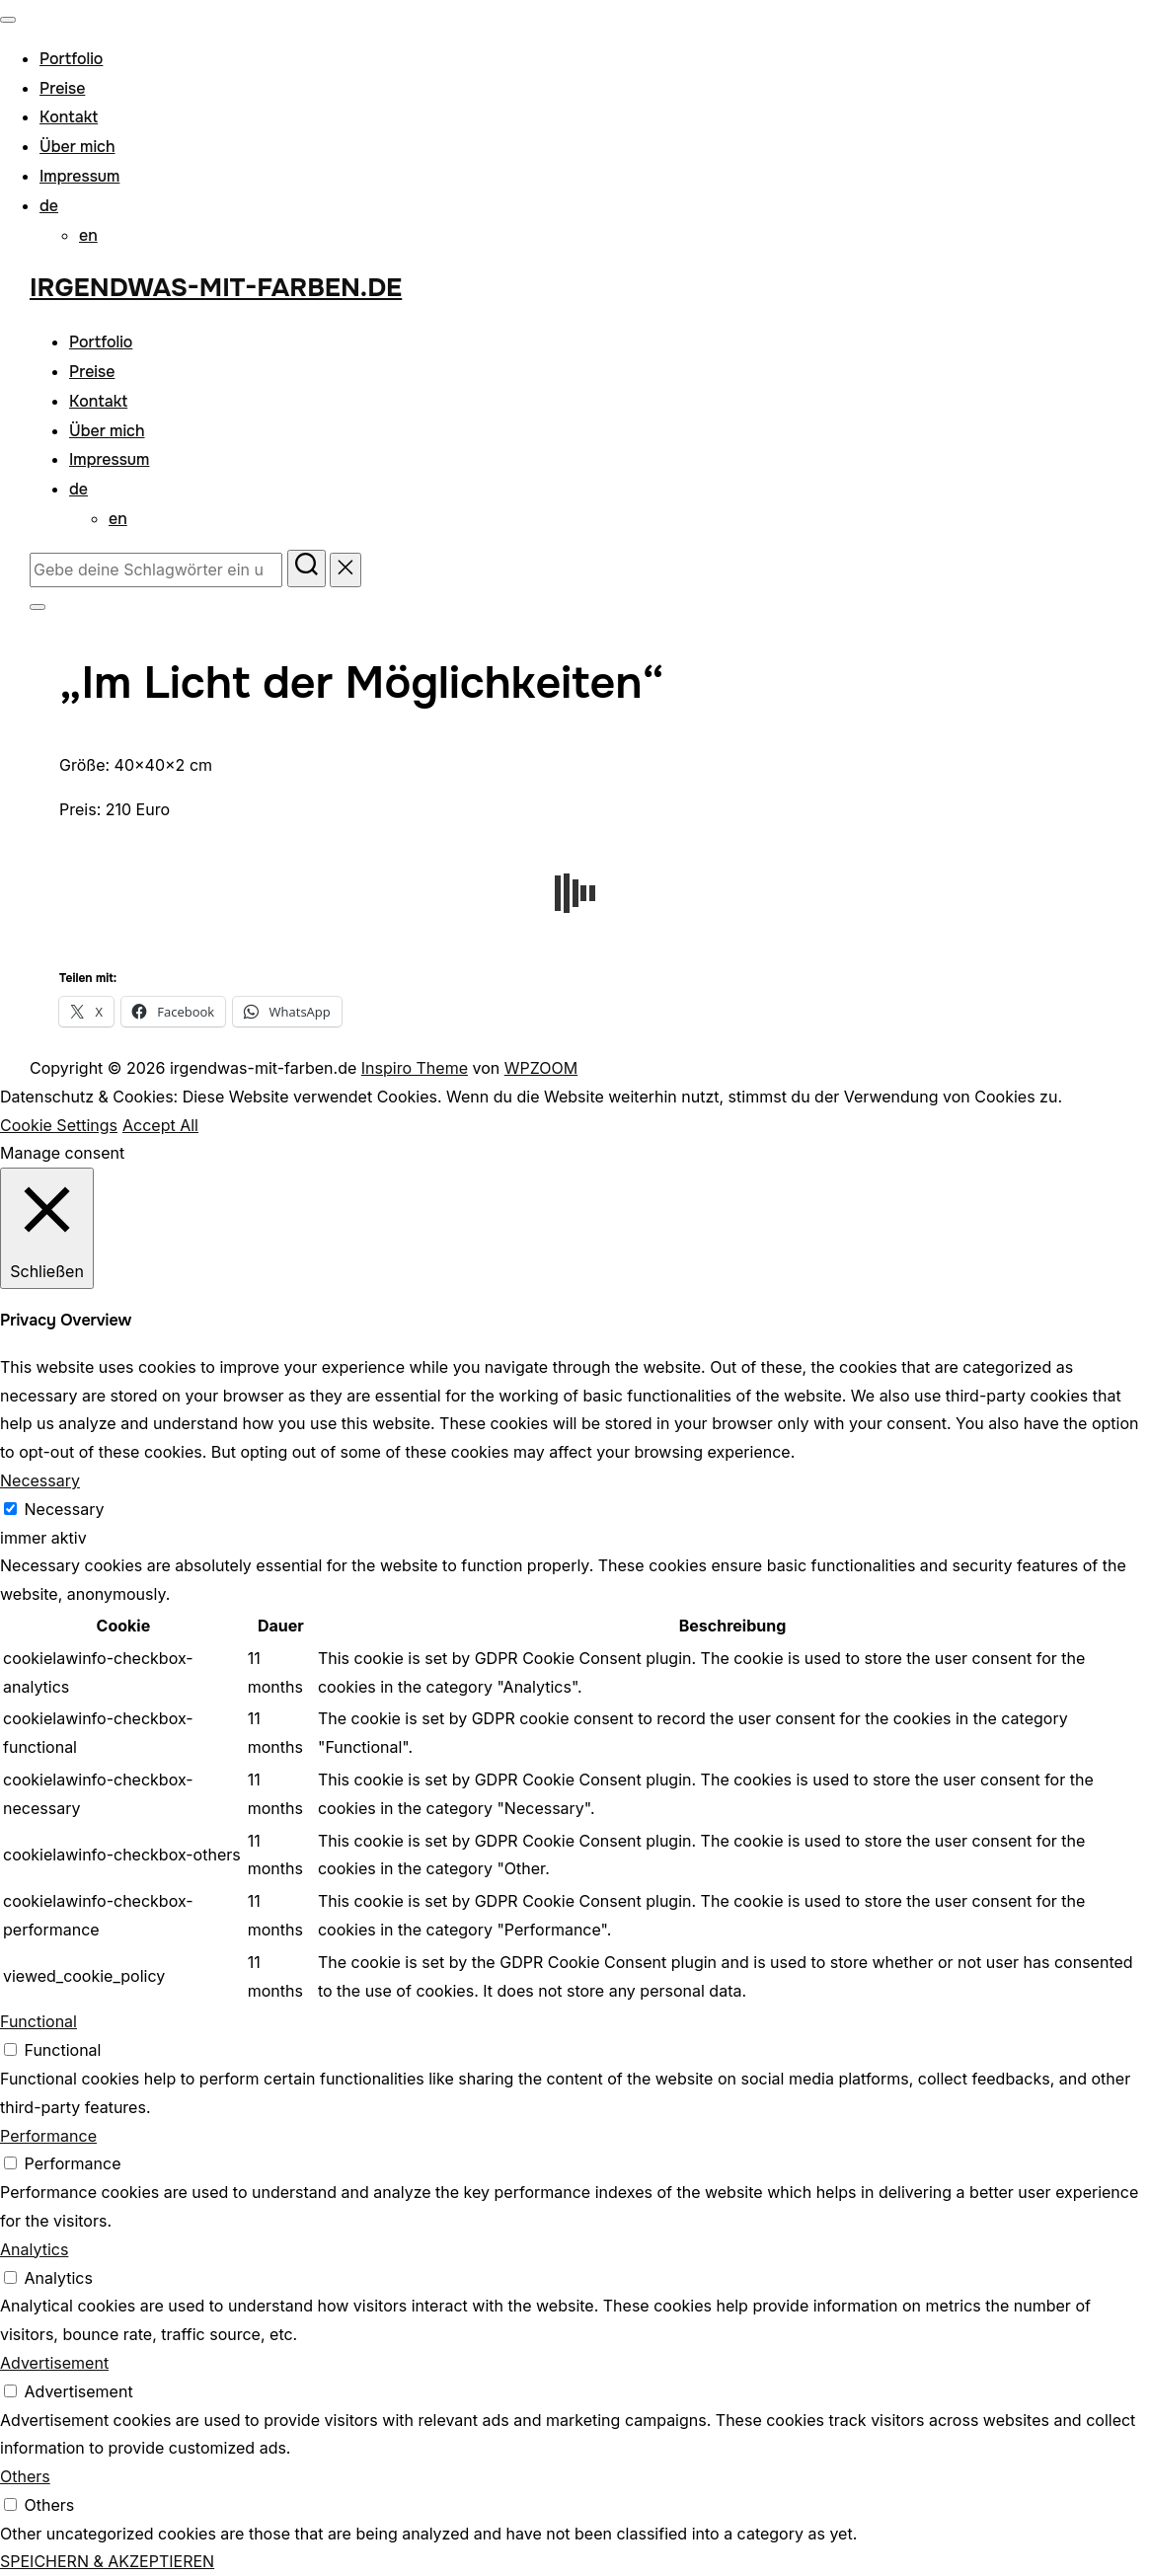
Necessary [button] (40, 1480)
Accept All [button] (160, 1125)
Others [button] (25, 2476)
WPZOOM (540, 1068)
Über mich (77, 146)
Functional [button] (38, 2021)
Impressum (79, 176)
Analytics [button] (34, 2249)
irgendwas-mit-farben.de (216, 287)
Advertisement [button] (54, 2363)
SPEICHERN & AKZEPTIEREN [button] (107, 2561)
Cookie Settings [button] (58, 1125)
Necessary (65, 1509)
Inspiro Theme (414, 1068)
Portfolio (71, 58)
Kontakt (68, 117)
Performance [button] (48, 2136)
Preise (62, 88)
